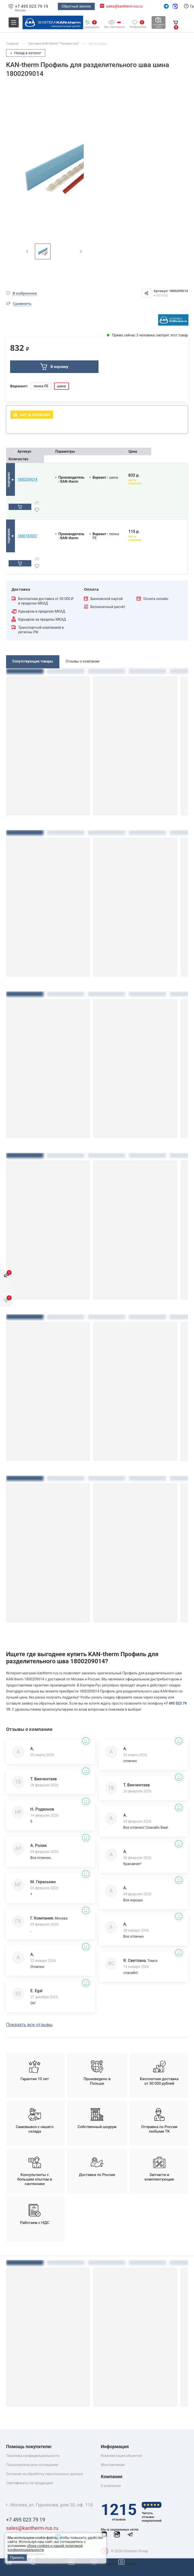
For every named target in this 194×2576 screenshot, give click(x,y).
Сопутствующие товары (32, 661)
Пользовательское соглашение (32, 2465)
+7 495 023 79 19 (31, 6)
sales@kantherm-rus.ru (124, 6)
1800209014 (27, 479)
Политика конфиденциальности (32, 2456)
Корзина (104, 2563)
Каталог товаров (49, 2563)
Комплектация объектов (121, 2456)
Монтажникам (113, 2465)
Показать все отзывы (29, 2024)
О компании (111, 2486)
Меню (127, 2563)
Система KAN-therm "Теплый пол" (54, 43)
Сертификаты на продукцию (29, 2483)
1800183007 (27, 536)
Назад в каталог (25, 53)
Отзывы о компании (83, 661)
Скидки (79, 2563)
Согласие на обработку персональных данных (44, 2474)
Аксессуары (98, 43)
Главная (17, 2563)
